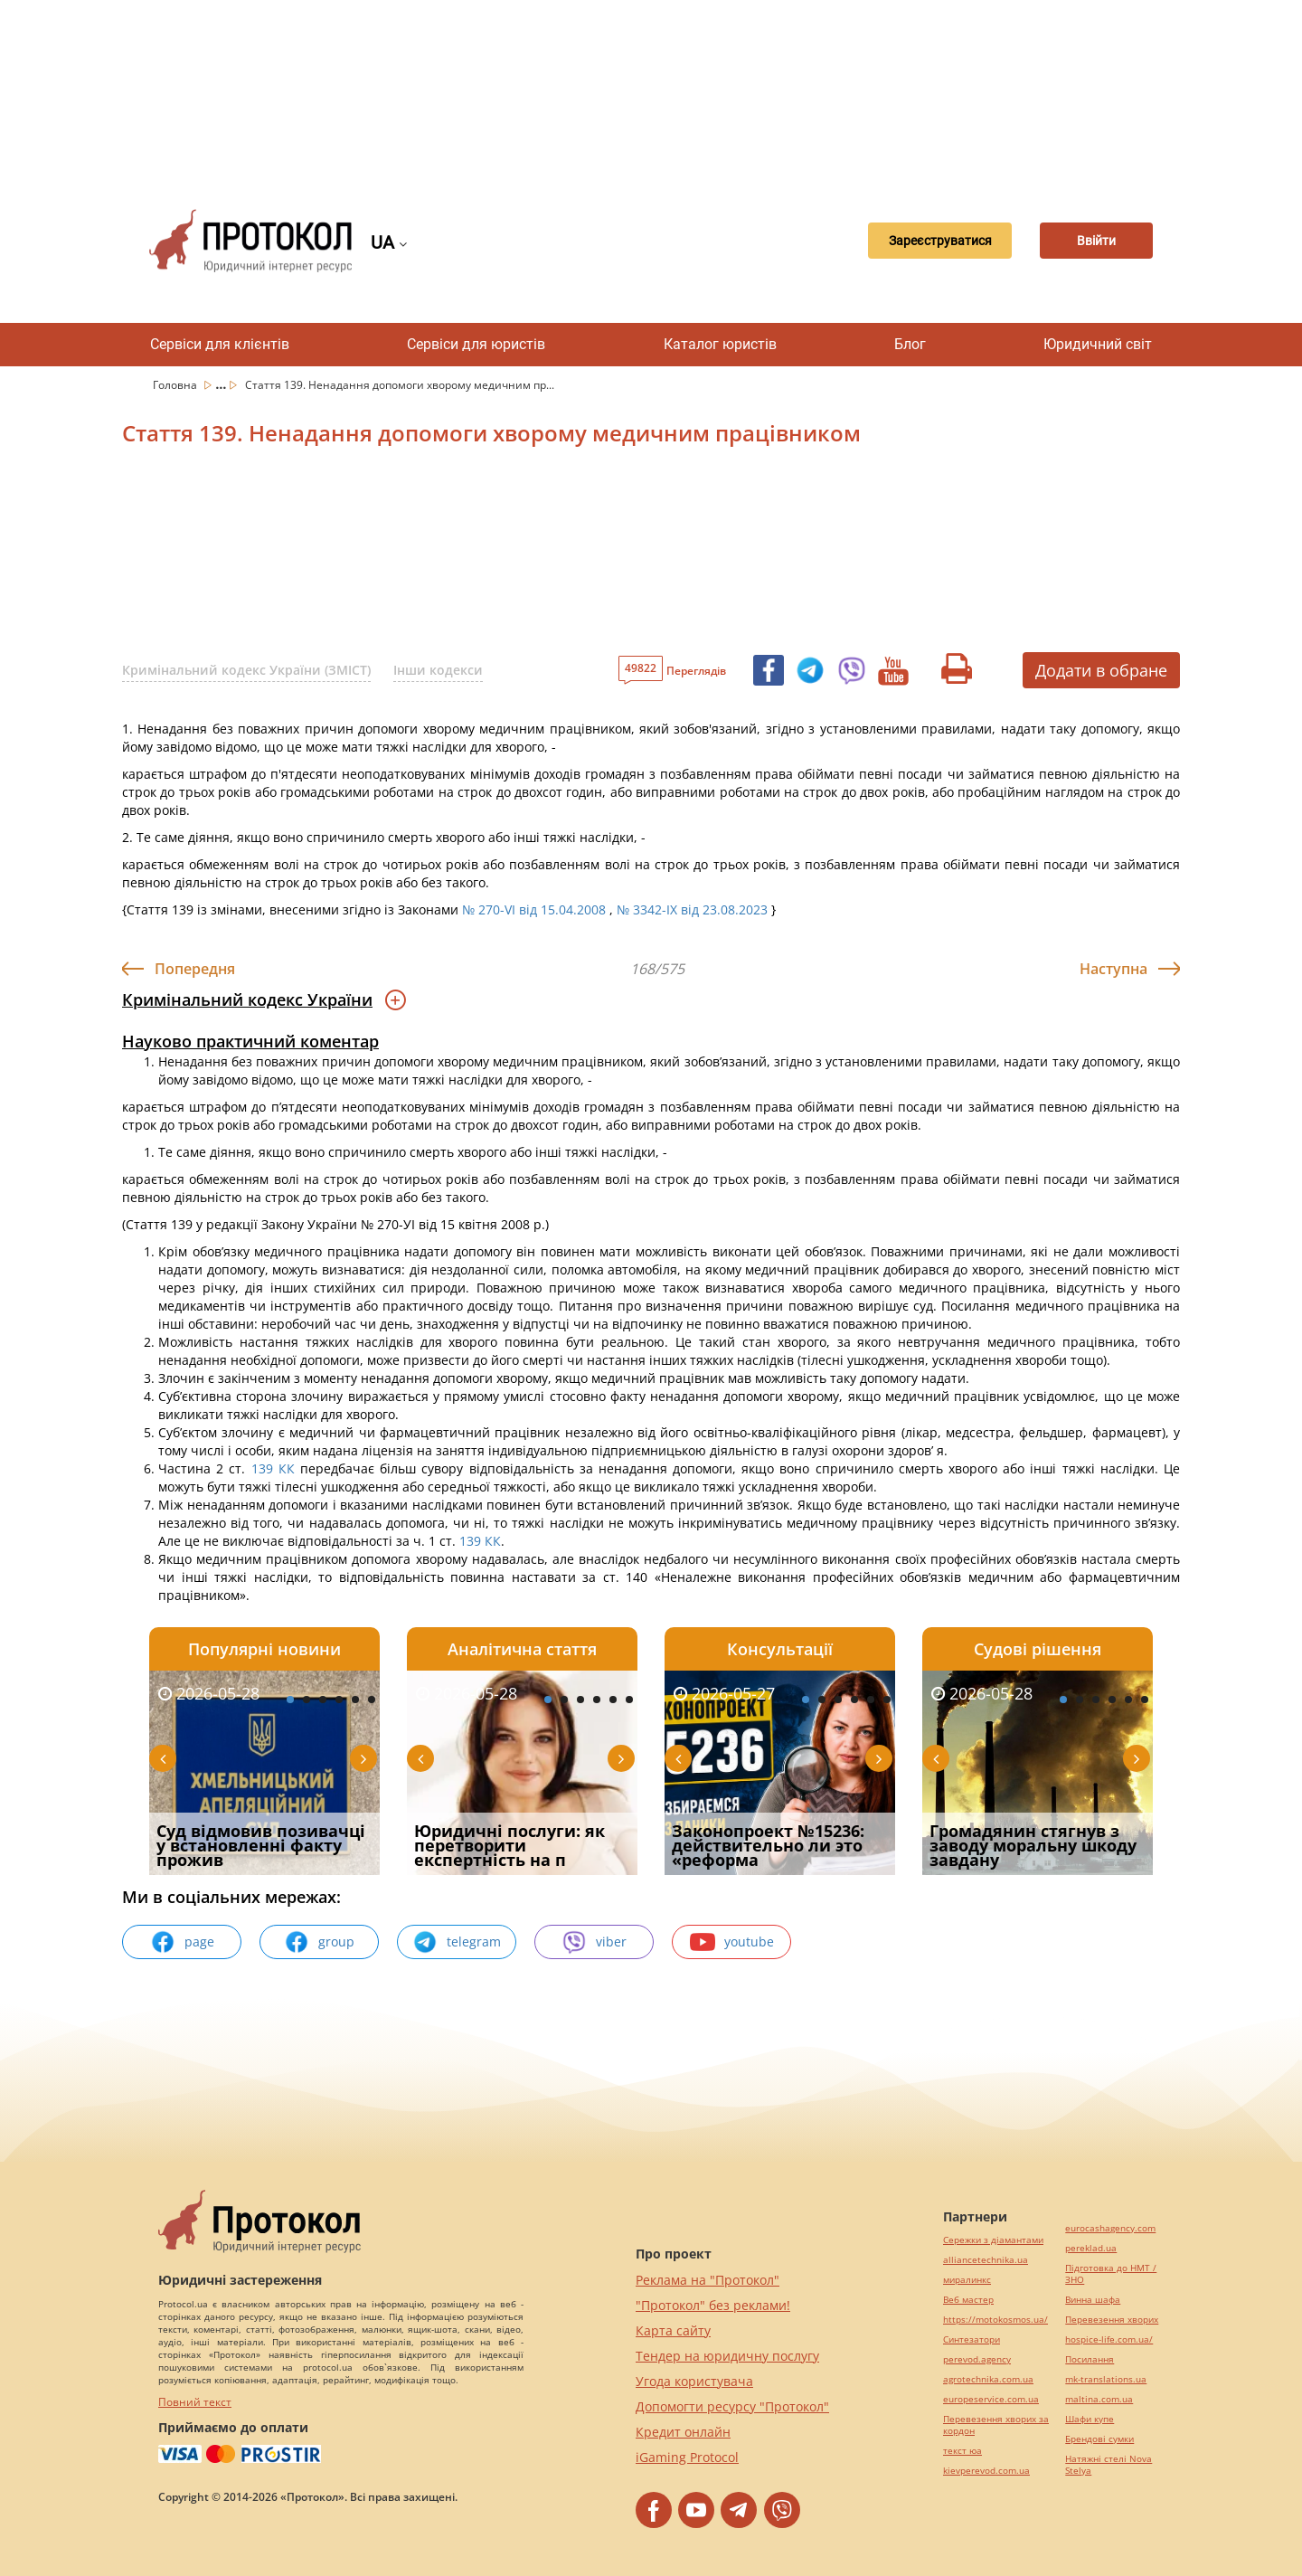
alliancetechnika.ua (985, 2260)
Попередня (195, 969)
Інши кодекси (438, 669)
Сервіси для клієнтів (219, 344)
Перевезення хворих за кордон (996, 2425)
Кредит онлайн (683, 2431)
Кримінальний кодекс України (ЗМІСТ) (246, 669)
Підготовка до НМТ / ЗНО (1110, 2274)
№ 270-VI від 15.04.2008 (534, 909)
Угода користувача (694, 2381)
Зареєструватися (917, 240)
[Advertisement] (651, 90)
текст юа (962, 2451)
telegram (456, 1942)
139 (261, 1468)
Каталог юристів (720, 344)
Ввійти (1090, 240)
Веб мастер (968, 2300)
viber (594, 1942)
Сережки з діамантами (993, 2240)
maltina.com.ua (1099, 2399)
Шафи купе (1089, 2419)
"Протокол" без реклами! (713, 2305)
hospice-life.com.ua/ (1109, 2339)
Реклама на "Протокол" (707, 2279)
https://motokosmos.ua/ (995, 2319)
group (319, 1942)
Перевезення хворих (1111, 2319)
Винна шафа (1092, 2300)
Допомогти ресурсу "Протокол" (732, 2406)
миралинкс (967, 2280)
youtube (732, 1942)
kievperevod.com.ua (986, 2471)
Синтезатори (971, 2339)
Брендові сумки (1099, 2439)
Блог (910, 344)
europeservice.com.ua (991, 2399)
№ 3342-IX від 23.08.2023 (692, 909)
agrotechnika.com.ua (988, 2379)
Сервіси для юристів (476, 344)
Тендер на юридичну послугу (727, 2355)
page (182, 1942)
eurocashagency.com (1110, 2228)
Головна (176, 385)
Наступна (1113, 969)
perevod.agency (977, 2359)
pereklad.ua (1091, 2248)
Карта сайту (673, 2330)
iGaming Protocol (687, 2457)
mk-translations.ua (1105, 2379)
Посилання (1089, 2359)
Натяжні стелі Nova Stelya (1108, 2465)
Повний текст (194, 2402)
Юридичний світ (1097, 344)
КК (286, 1468)
